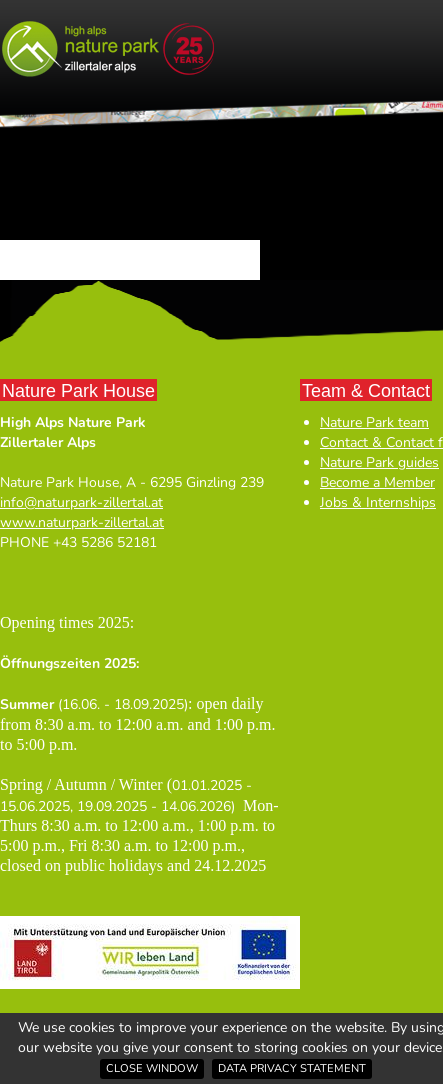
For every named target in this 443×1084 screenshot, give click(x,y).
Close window (152, 1068)
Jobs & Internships (378, 502)
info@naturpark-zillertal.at (81, 502)
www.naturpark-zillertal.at (82, 522)
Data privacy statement (292, 1068)
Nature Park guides (379, 462)
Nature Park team (374, 422)
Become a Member (377, 482)
